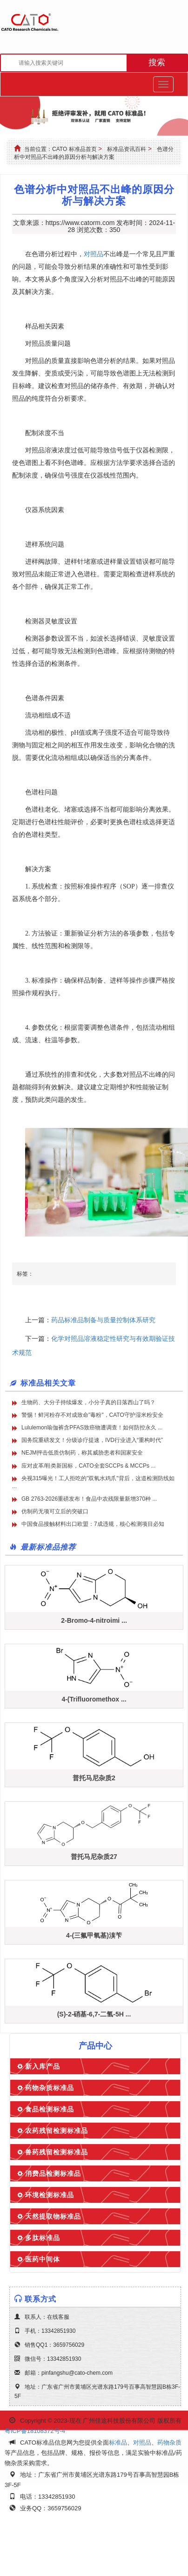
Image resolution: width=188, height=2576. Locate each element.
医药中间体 (42, 2259)
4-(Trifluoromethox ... (93, 1699)
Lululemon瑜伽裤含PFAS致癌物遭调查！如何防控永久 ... (91, 1427)
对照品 (93, 254)
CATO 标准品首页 (74, 149)
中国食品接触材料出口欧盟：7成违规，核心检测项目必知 (92, 1524)
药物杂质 (169, 2442)
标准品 (118, 2442)
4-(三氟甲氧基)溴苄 (94, 1935)
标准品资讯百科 (126, 149)
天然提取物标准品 (53, 2216)
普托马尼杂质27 (94, 1856)
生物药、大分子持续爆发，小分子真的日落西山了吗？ (88, 1402)
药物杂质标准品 (49, 2087)
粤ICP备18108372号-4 (35, 2430)
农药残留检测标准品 (56, 2130)
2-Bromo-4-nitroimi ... (94, 1620)
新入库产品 (42, 2066)
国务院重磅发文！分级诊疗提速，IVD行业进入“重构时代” (92, 1440)
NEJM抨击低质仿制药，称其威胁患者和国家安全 (82, 1452)
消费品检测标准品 (53, 2173)
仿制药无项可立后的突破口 (54, 1511)
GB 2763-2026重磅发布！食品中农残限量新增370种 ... (89, 1499)
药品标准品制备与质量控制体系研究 (103, 1320)
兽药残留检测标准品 (56, 2152)
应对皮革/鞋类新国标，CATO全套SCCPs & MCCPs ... (88, 1465)
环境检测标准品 (49, 2195)
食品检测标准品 (49, 2109)
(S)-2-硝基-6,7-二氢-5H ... (94, 2014)
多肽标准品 (42, 2237)
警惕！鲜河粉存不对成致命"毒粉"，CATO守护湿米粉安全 (92, 1415)
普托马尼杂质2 (94, 1778)
